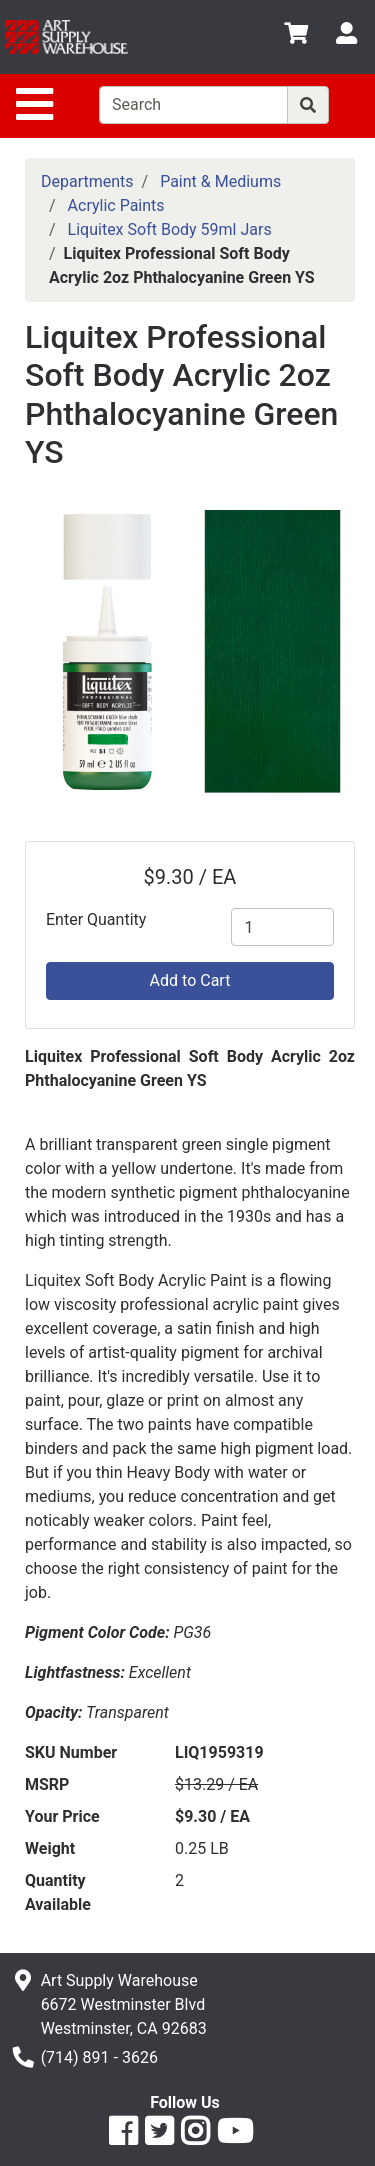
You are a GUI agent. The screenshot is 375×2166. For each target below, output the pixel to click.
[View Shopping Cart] (296, 36)
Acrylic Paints (116, 205)
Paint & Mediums (220, 181)
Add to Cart (190, 980)
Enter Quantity (96, 919)
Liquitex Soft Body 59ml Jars (170, 229)
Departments (87, 181)
